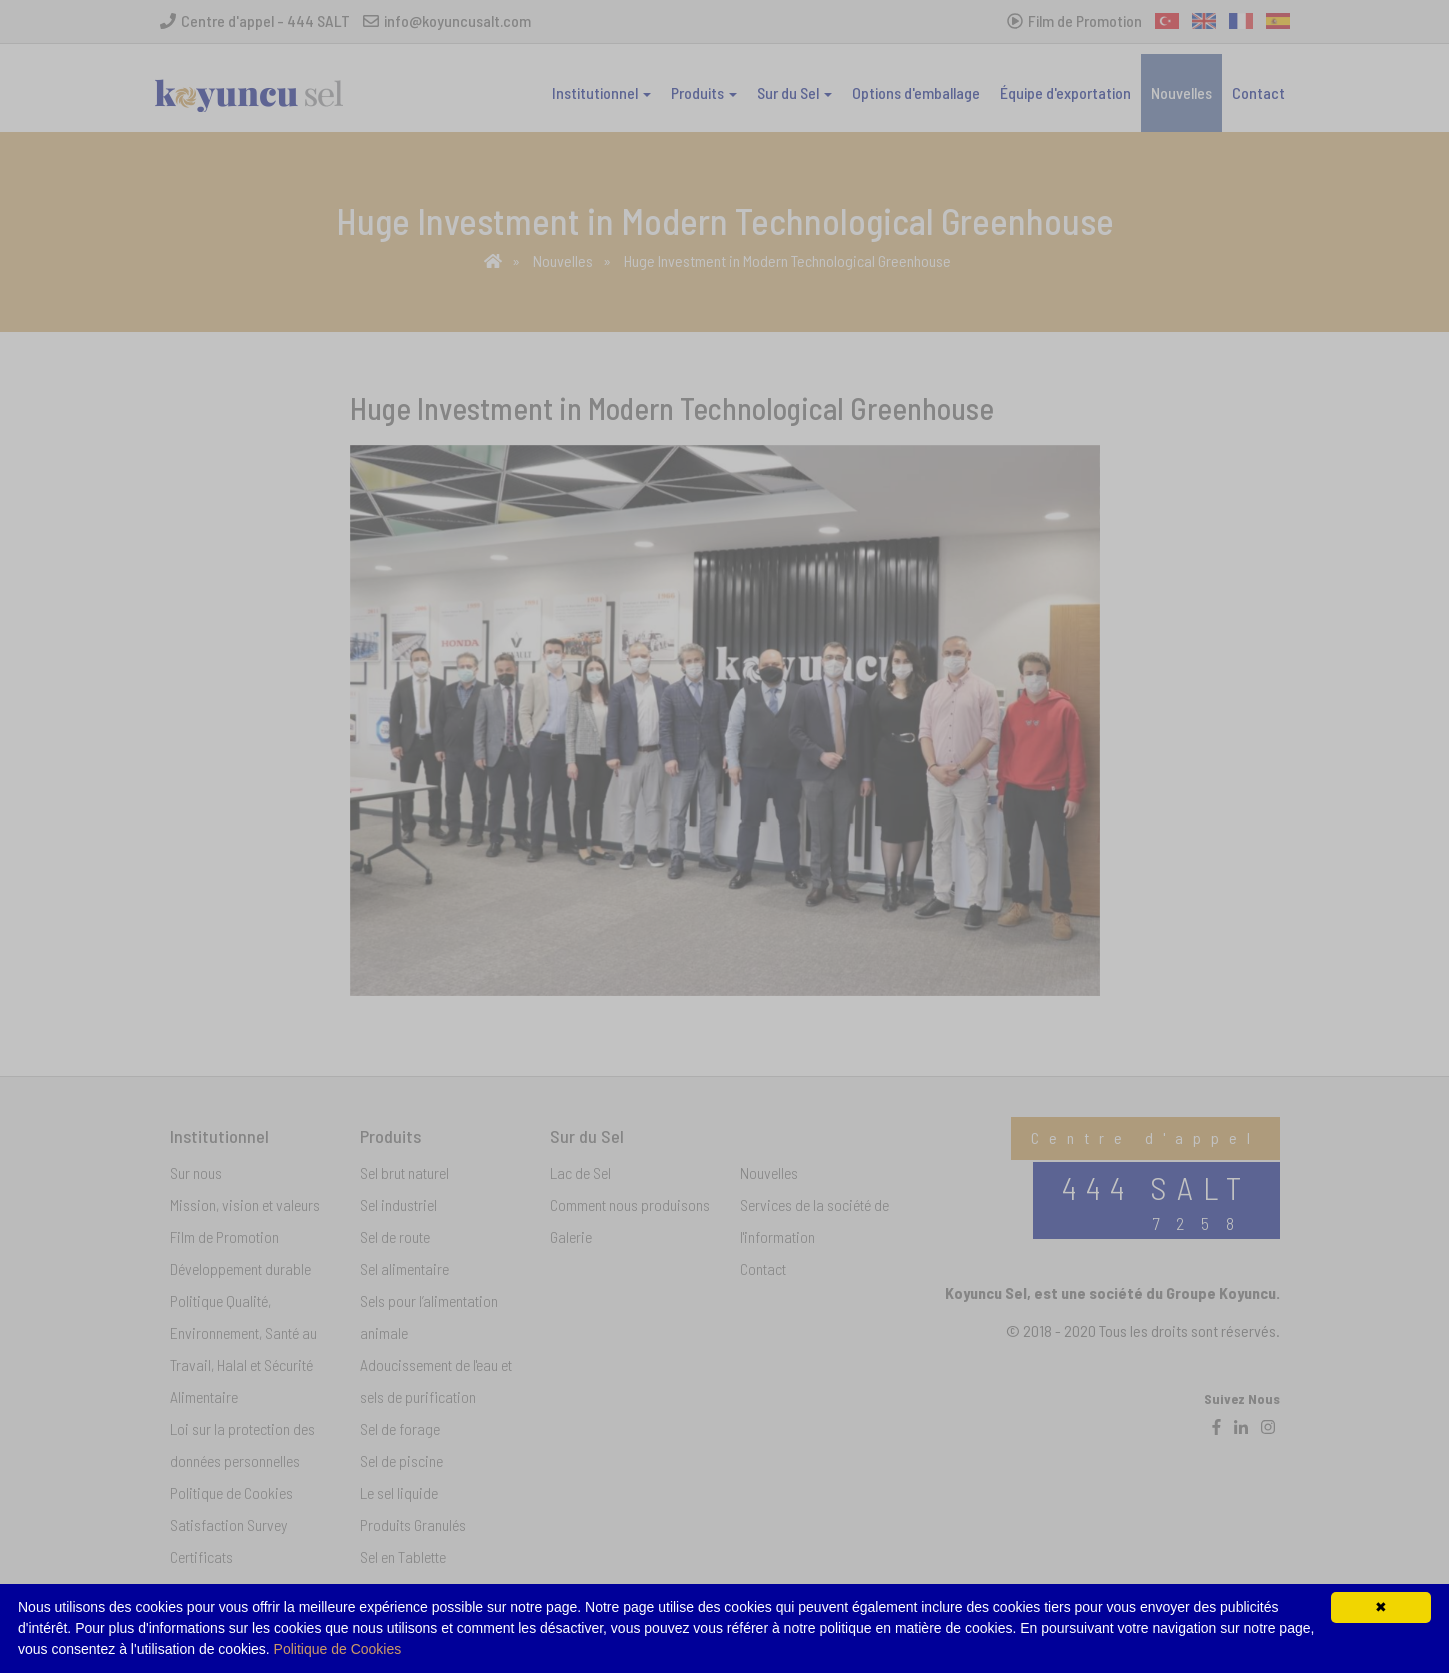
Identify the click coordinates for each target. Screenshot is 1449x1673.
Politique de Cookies (338, 1649)
